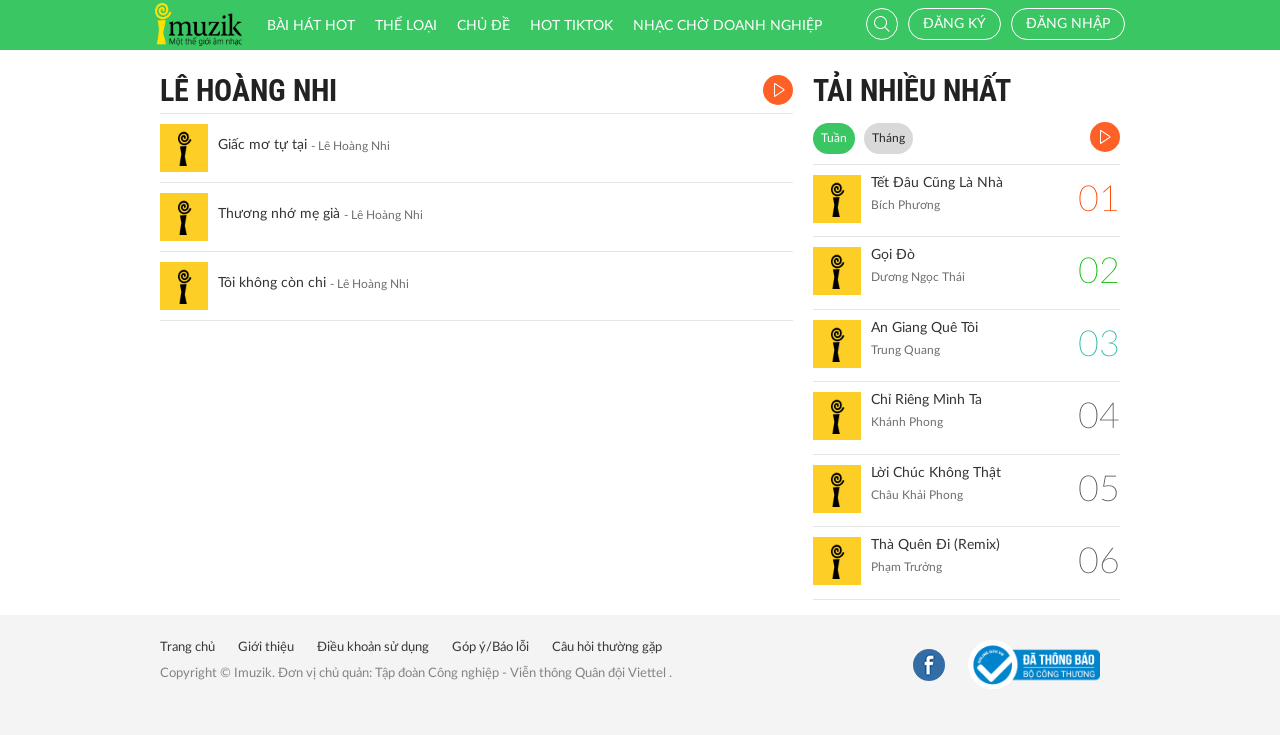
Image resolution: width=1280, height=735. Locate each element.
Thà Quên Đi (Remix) (935, 545)
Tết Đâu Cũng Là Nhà (937, 183)
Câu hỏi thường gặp (607, 647)
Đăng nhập (1068, 24)
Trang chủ (187, 647)
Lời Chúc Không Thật (936, 473)
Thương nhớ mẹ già (279, 214)
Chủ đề (483, 26)
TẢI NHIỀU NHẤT (912, 90)
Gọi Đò (893, 255)
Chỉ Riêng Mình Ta (926, 400)
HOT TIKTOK (571, 26)
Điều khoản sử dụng (373, 647)
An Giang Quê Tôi (924, 328)
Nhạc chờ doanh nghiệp (727, 26)
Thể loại (406, 26)
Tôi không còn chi (272, 283)
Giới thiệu (266, 647)
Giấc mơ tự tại (262, 145)
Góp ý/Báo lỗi (490, 647)
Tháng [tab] (888, 138)
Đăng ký (954, 24)
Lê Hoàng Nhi (248, 90)
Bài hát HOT (311, 26)
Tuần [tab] (834, 138)
